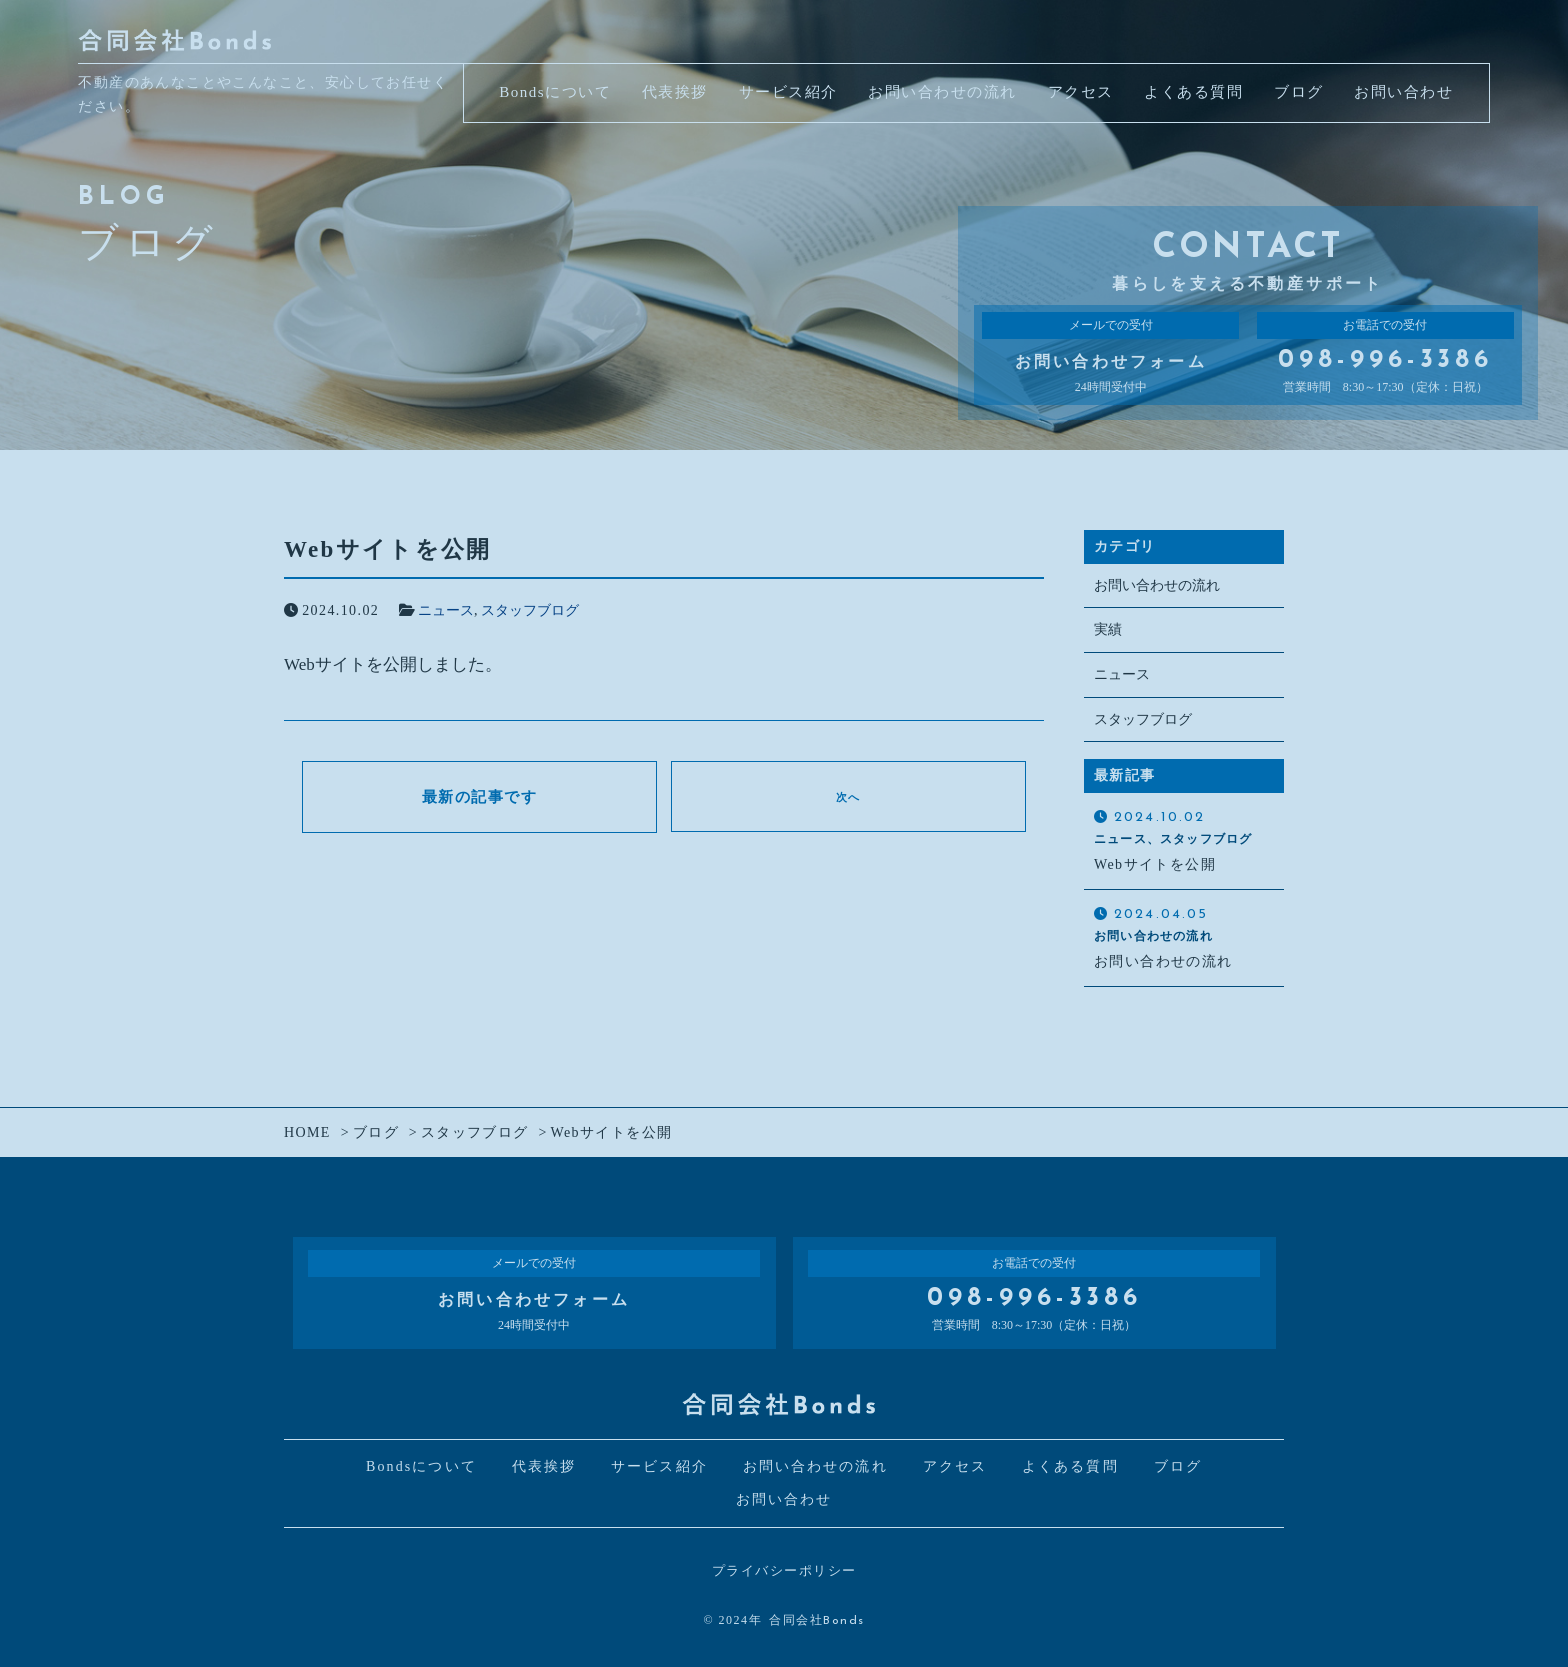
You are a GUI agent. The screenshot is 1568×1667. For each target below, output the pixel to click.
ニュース (446, 610)
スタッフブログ (530, 610)
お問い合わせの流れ (1157, 585)
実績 (1108, 630)
